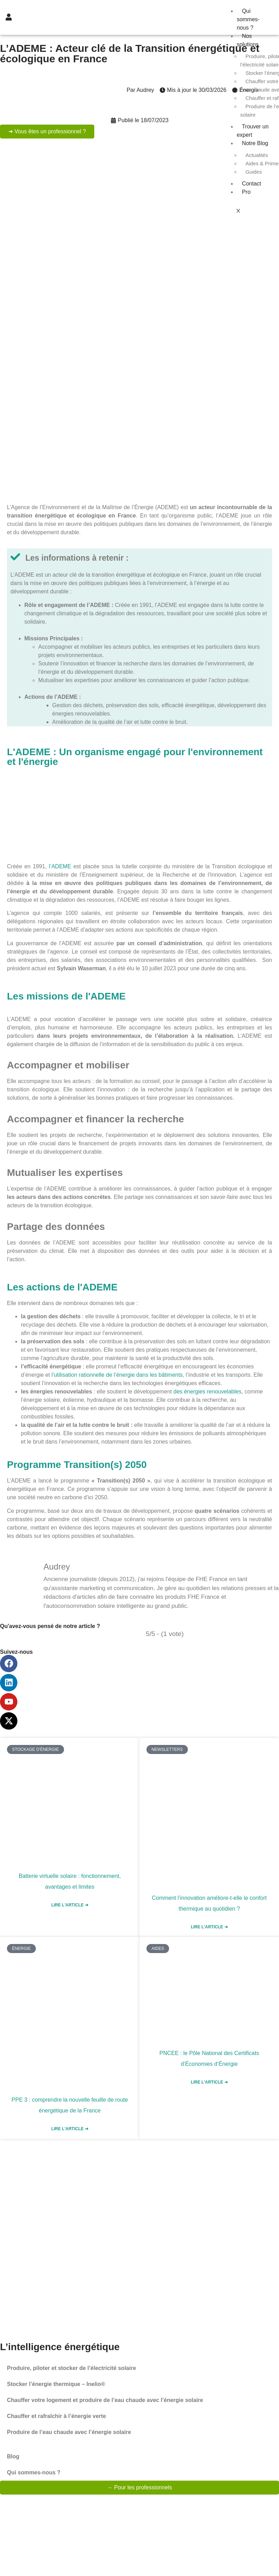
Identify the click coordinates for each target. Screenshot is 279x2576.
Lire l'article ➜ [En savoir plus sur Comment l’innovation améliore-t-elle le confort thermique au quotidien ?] (209, 1927)
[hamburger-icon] (262, 10)
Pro (246, 192)
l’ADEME (60, 866)
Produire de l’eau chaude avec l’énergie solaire (69, 2432)
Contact (251, 184)
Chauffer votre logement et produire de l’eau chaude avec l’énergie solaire (105, 2400)
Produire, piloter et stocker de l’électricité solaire (71, 2368)
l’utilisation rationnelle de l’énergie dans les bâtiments (117, 1375)
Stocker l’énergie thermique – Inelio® (56, 2384)
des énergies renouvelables (206, 1391)
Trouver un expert (253, 131)
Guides (253, 172)
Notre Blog (255, 143)
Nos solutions (247, 40)
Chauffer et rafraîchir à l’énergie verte (56, 2416)
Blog (13, 2456)
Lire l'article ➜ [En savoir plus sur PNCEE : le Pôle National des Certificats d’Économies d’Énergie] (209, 2082)
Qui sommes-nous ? (248, 19)
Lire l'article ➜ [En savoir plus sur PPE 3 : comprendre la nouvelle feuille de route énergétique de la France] (69, 2128)
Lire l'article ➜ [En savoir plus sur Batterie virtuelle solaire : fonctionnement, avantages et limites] (69, 1905)
